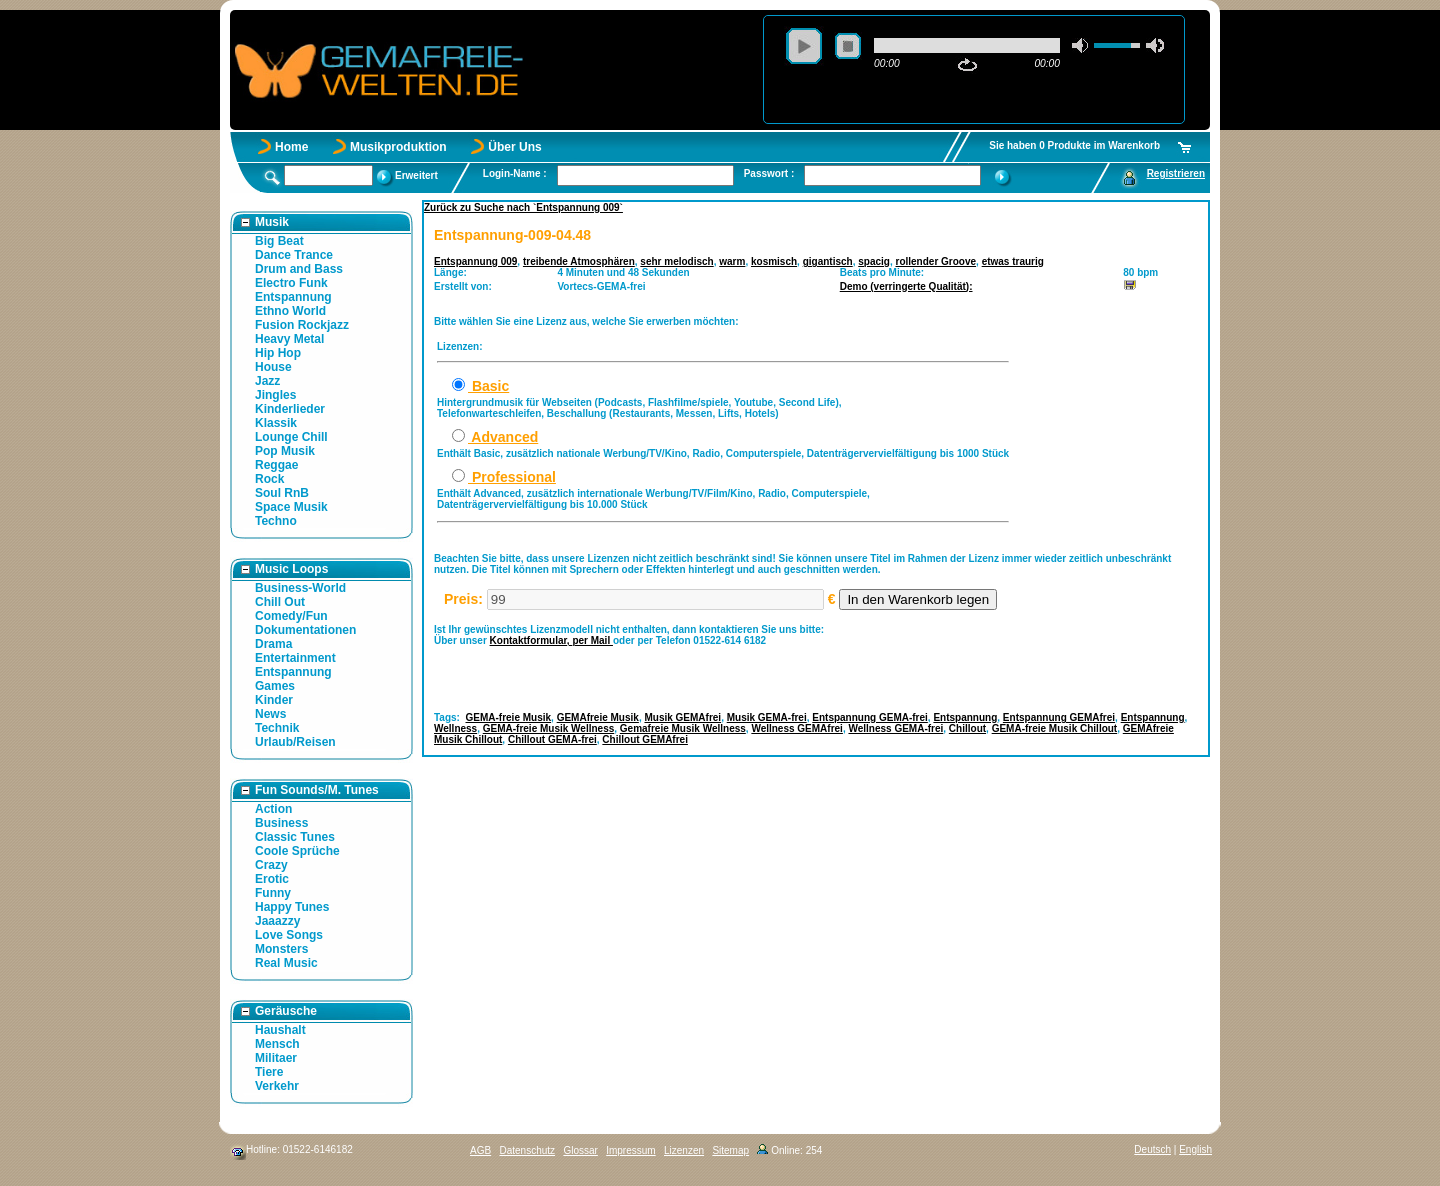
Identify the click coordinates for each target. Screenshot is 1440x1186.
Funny (273, 893)
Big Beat (279, 241)
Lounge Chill (291, 437)
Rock (269, 479)
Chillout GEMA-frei (552, 739)
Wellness (455, 728)
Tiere (269, 1072)
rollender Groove (936, 261)
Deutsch (1152, 1149)
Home (291, 147)
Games (275, 686)
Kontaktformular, (531, 640)
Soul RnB (282, 493)
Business (281, 823)
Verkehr (277, 1086)
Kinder (274, 700)
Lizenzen (684, 1150)
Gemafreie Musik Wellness (683, 728)
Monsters (281, 949)
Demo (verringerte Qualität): (906, 286)
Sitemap (730, 1150)
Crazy (271, 865)
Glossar (580, 1150)
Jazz (267, 381)
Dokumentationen (305, 630)
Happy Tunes (292, 907)
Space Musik (291, 507)
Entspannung (293, 297)
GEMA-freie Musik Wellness (549, 728)
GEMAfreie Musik (598, 717)
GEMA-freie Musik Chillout (1055, 728)
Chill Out (280, 602)
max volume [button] (1155, 45)
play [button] (804, 46)
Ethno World (290, 311)
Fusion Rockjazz (302, 325)
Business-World (300, 588)
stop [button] (848, 46)
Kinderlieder (290, 409)
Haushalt (280, 1030)
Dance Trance (294, 255)
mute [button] (1081, 45)
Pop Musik (285, 451)
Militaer (276, 1058)
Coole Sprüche (297, 851)
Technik (277, 728)
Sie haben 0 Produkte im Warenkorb (1074, 145)
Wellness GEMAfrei (797, 728)
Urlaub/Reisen (295, 742)
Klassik (276, 423)
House (273, 367)
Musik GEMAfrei (682, 717)
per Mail (592, 640)
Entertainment (295, 658)
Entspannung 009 (475, 261)
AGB (480, 1150)
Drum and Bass (299, 269)
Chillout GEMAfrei (645, 739)
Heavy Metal (289, 339)
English (1195, 1149)
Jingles (275, 395)
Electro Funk (291, 283)
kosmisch (774, 261)
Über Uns (514, 147)
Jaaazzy (277, 921)
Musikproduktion (398, 147)
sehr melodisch (676, 261)
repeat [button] (967, 65)
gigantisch (828, 261)
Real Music (286, 963)
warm (732, 261)
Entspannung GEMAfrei (1059, 717)
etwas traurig (1013, 261)
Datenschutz (527, 1150)
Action (273, 809)
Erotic (272, 879)
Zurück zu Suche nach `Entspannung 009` (523, 207)
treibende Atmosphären (579, 261)
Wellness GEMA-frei (895, 728)
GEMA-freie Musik (509, 717)
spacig (874, 261)
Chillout (967, 728)
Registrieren (1176, 173)
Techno (276, 521)
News (270, 714)
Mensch (277, 1044)
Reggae (276, 465)
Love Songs (289, 935)
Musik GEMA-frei (767, 717)
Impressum (630, 1150)
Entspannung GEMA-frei (870, 717)
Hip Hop (278, 353)
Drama (273, 644)
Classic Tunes (295, 837)
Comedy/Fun (291, 616)
